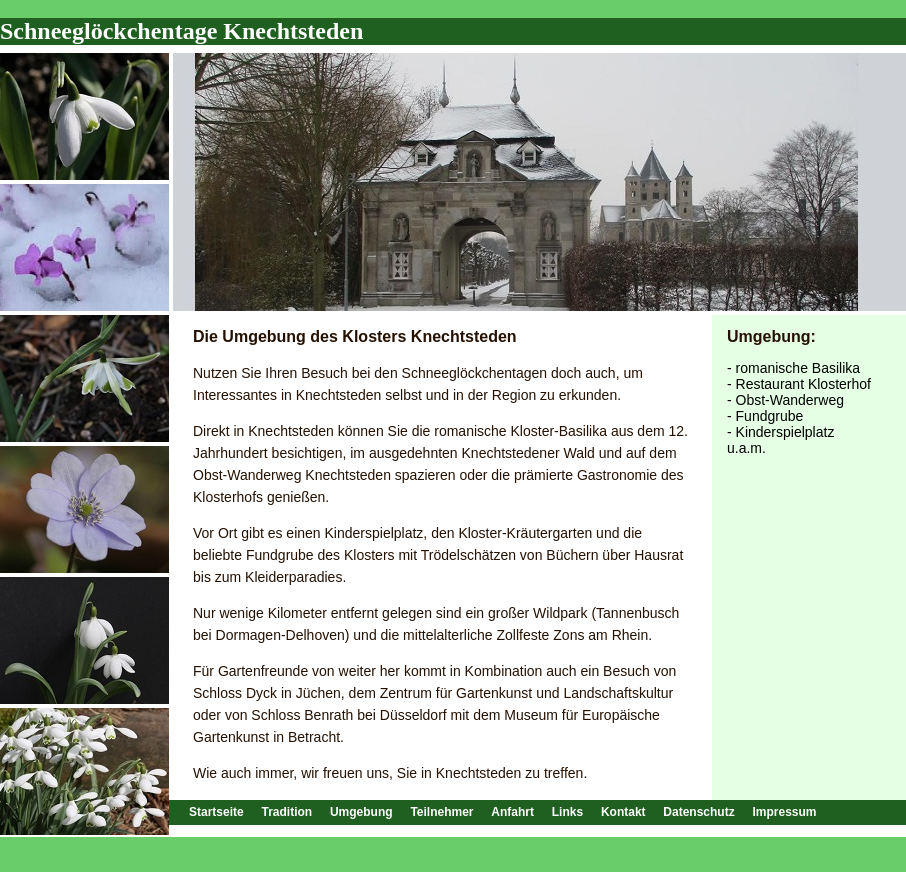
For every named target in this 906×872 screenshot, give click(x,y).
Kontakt (623, 812)
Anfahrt (512, 812)
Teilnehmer (441, 812)
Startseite (216, 812)
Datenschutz (698, 812)
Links (567, 812)
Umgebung (361, 812)
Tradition (286, 812)
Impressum (784, 812)
